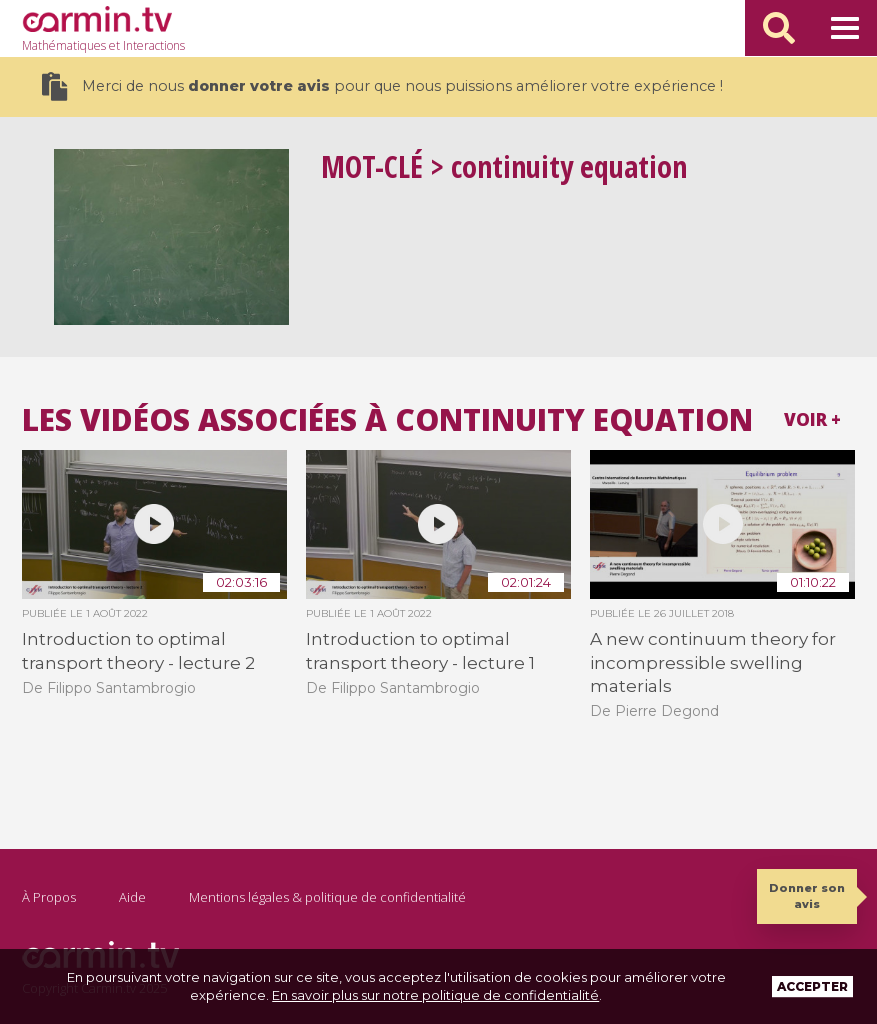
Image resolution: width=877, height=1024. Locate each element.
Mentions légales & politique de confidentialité (327, 897)
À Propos (49, 897)
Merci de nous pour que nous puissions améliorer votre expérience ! (382, 86)
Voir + (812, 419)
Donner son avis (807, 895)
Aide (132, 897)
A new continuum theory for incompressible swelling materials (713, 662)
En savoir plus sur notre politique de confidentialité (435, 995)
